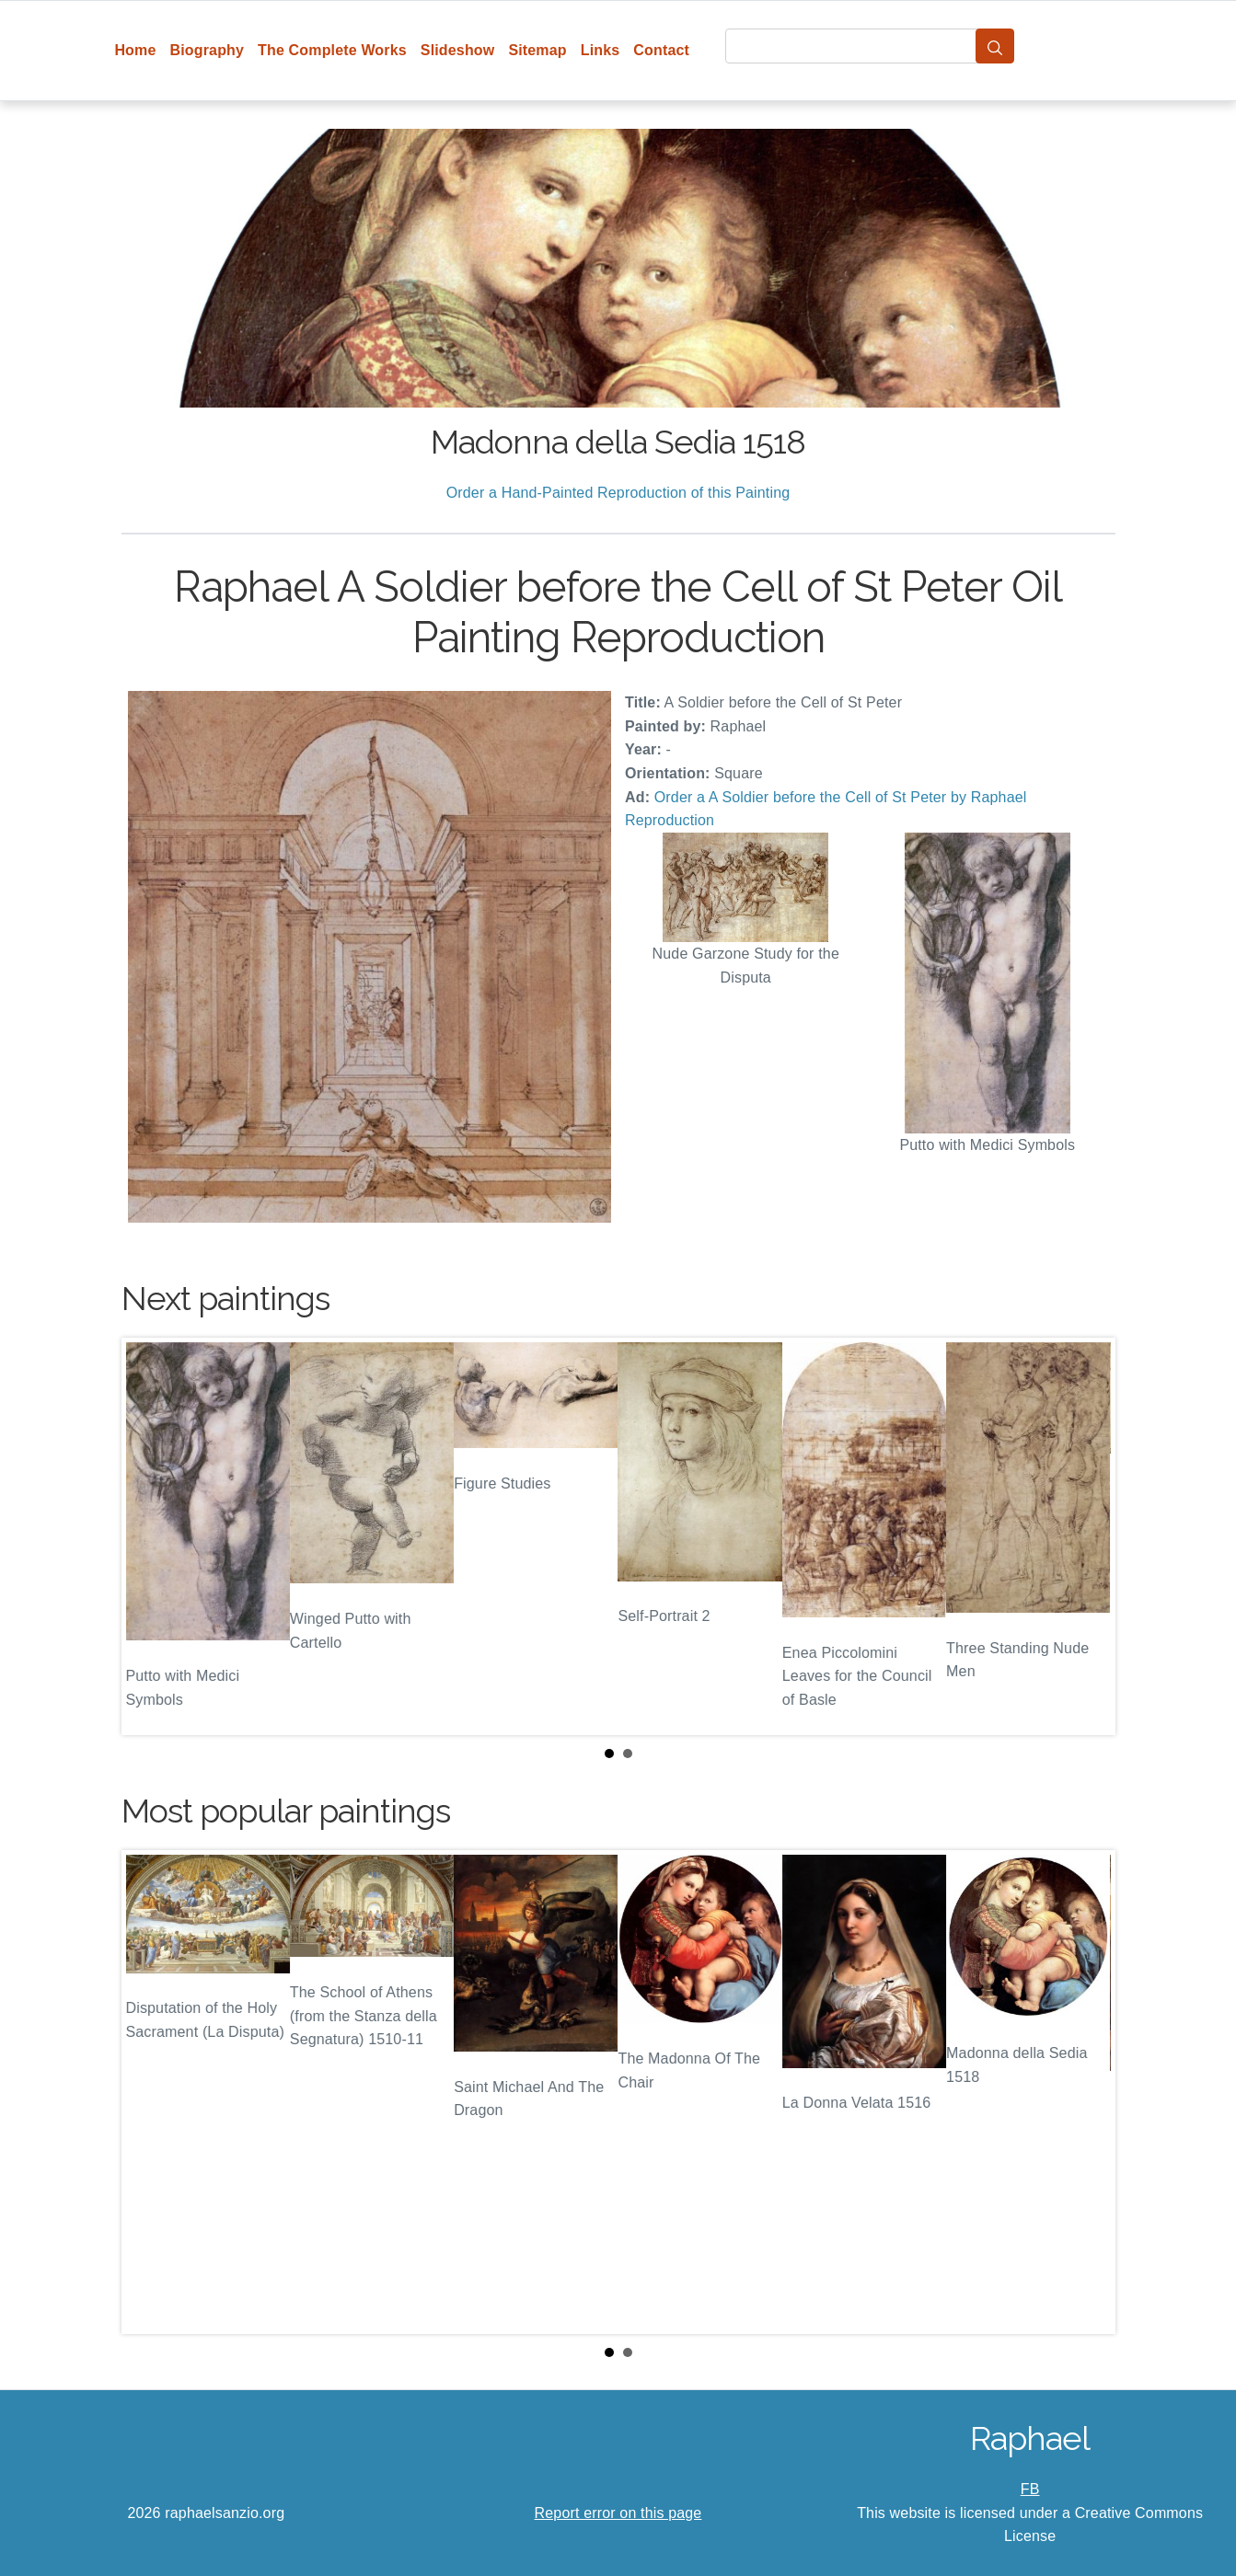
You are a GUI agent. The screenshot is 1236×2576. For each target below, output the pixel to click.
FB (1030, 2489)
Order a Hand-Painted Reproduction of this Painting (618, 492)
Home (135, 50)
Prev (150, 1536)
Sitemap (537, 50)
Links (600, 50)
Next (1087, 1536)
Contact (661, 50)
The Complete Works (332, 50)
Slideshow (458, 50)
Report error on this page (618, 2513)
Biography (207, 50)
